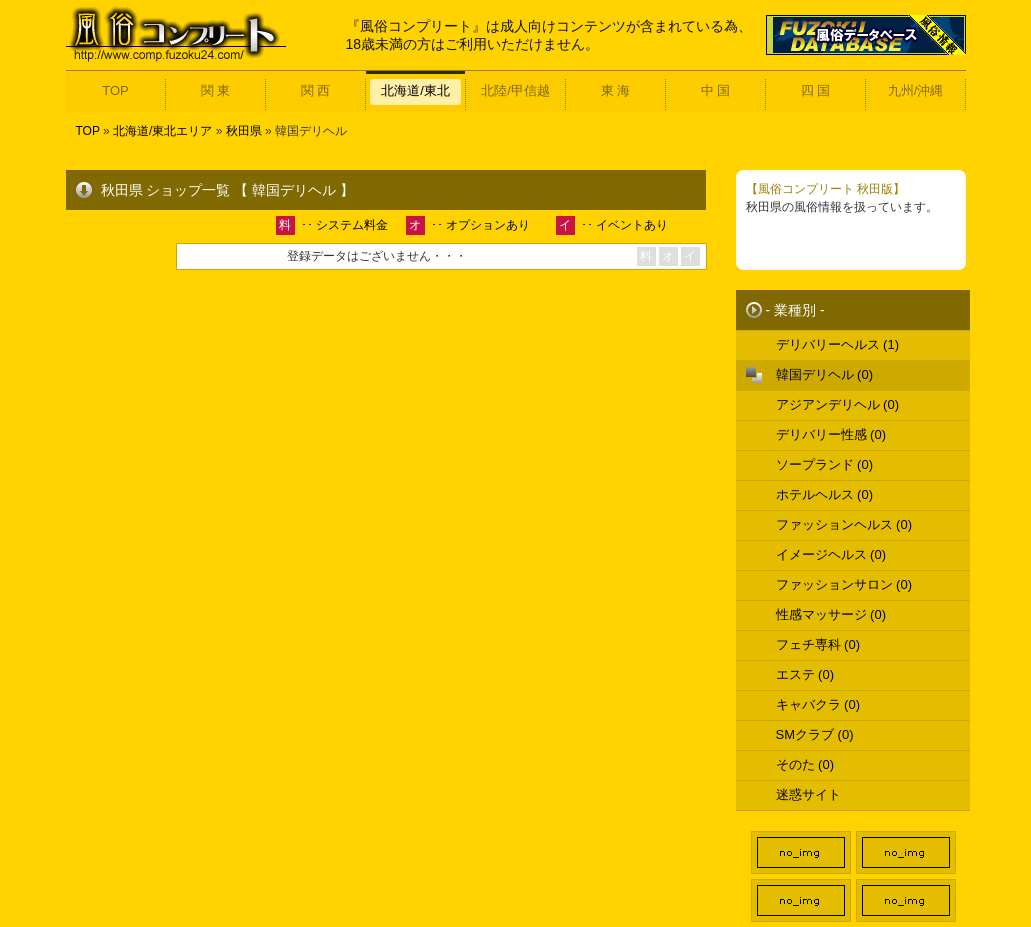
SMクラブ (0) (815, 734)
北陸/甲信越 (515, 90)
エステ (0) (805, 674)
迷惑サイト (808, 794)
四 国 (816, 90)
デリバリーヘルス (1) (838, 344)
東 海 (616, 90)
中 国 (716, 90)
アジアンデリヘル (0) (838, 404)
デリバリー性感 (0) (831, 434)
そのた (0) (805, 764)
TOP (115, 90)
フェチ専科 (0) (818, 644)
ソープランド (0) (825, 464)
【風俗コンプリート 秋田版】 (825, 189)
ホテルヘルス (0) (825, 494)
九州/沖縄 (916, 90)
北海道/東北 (415, 90)
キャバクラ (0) (818, 704)
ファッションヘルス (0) (844, 524)
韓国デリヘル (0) (825, 374)
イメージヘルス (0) (831, 554)
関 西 (316, 90)
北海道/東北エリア (162, 131)
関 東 (216, 90)
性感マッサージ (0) (831, 614)
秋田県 (244, 131)
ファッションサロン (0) (844, 584)
